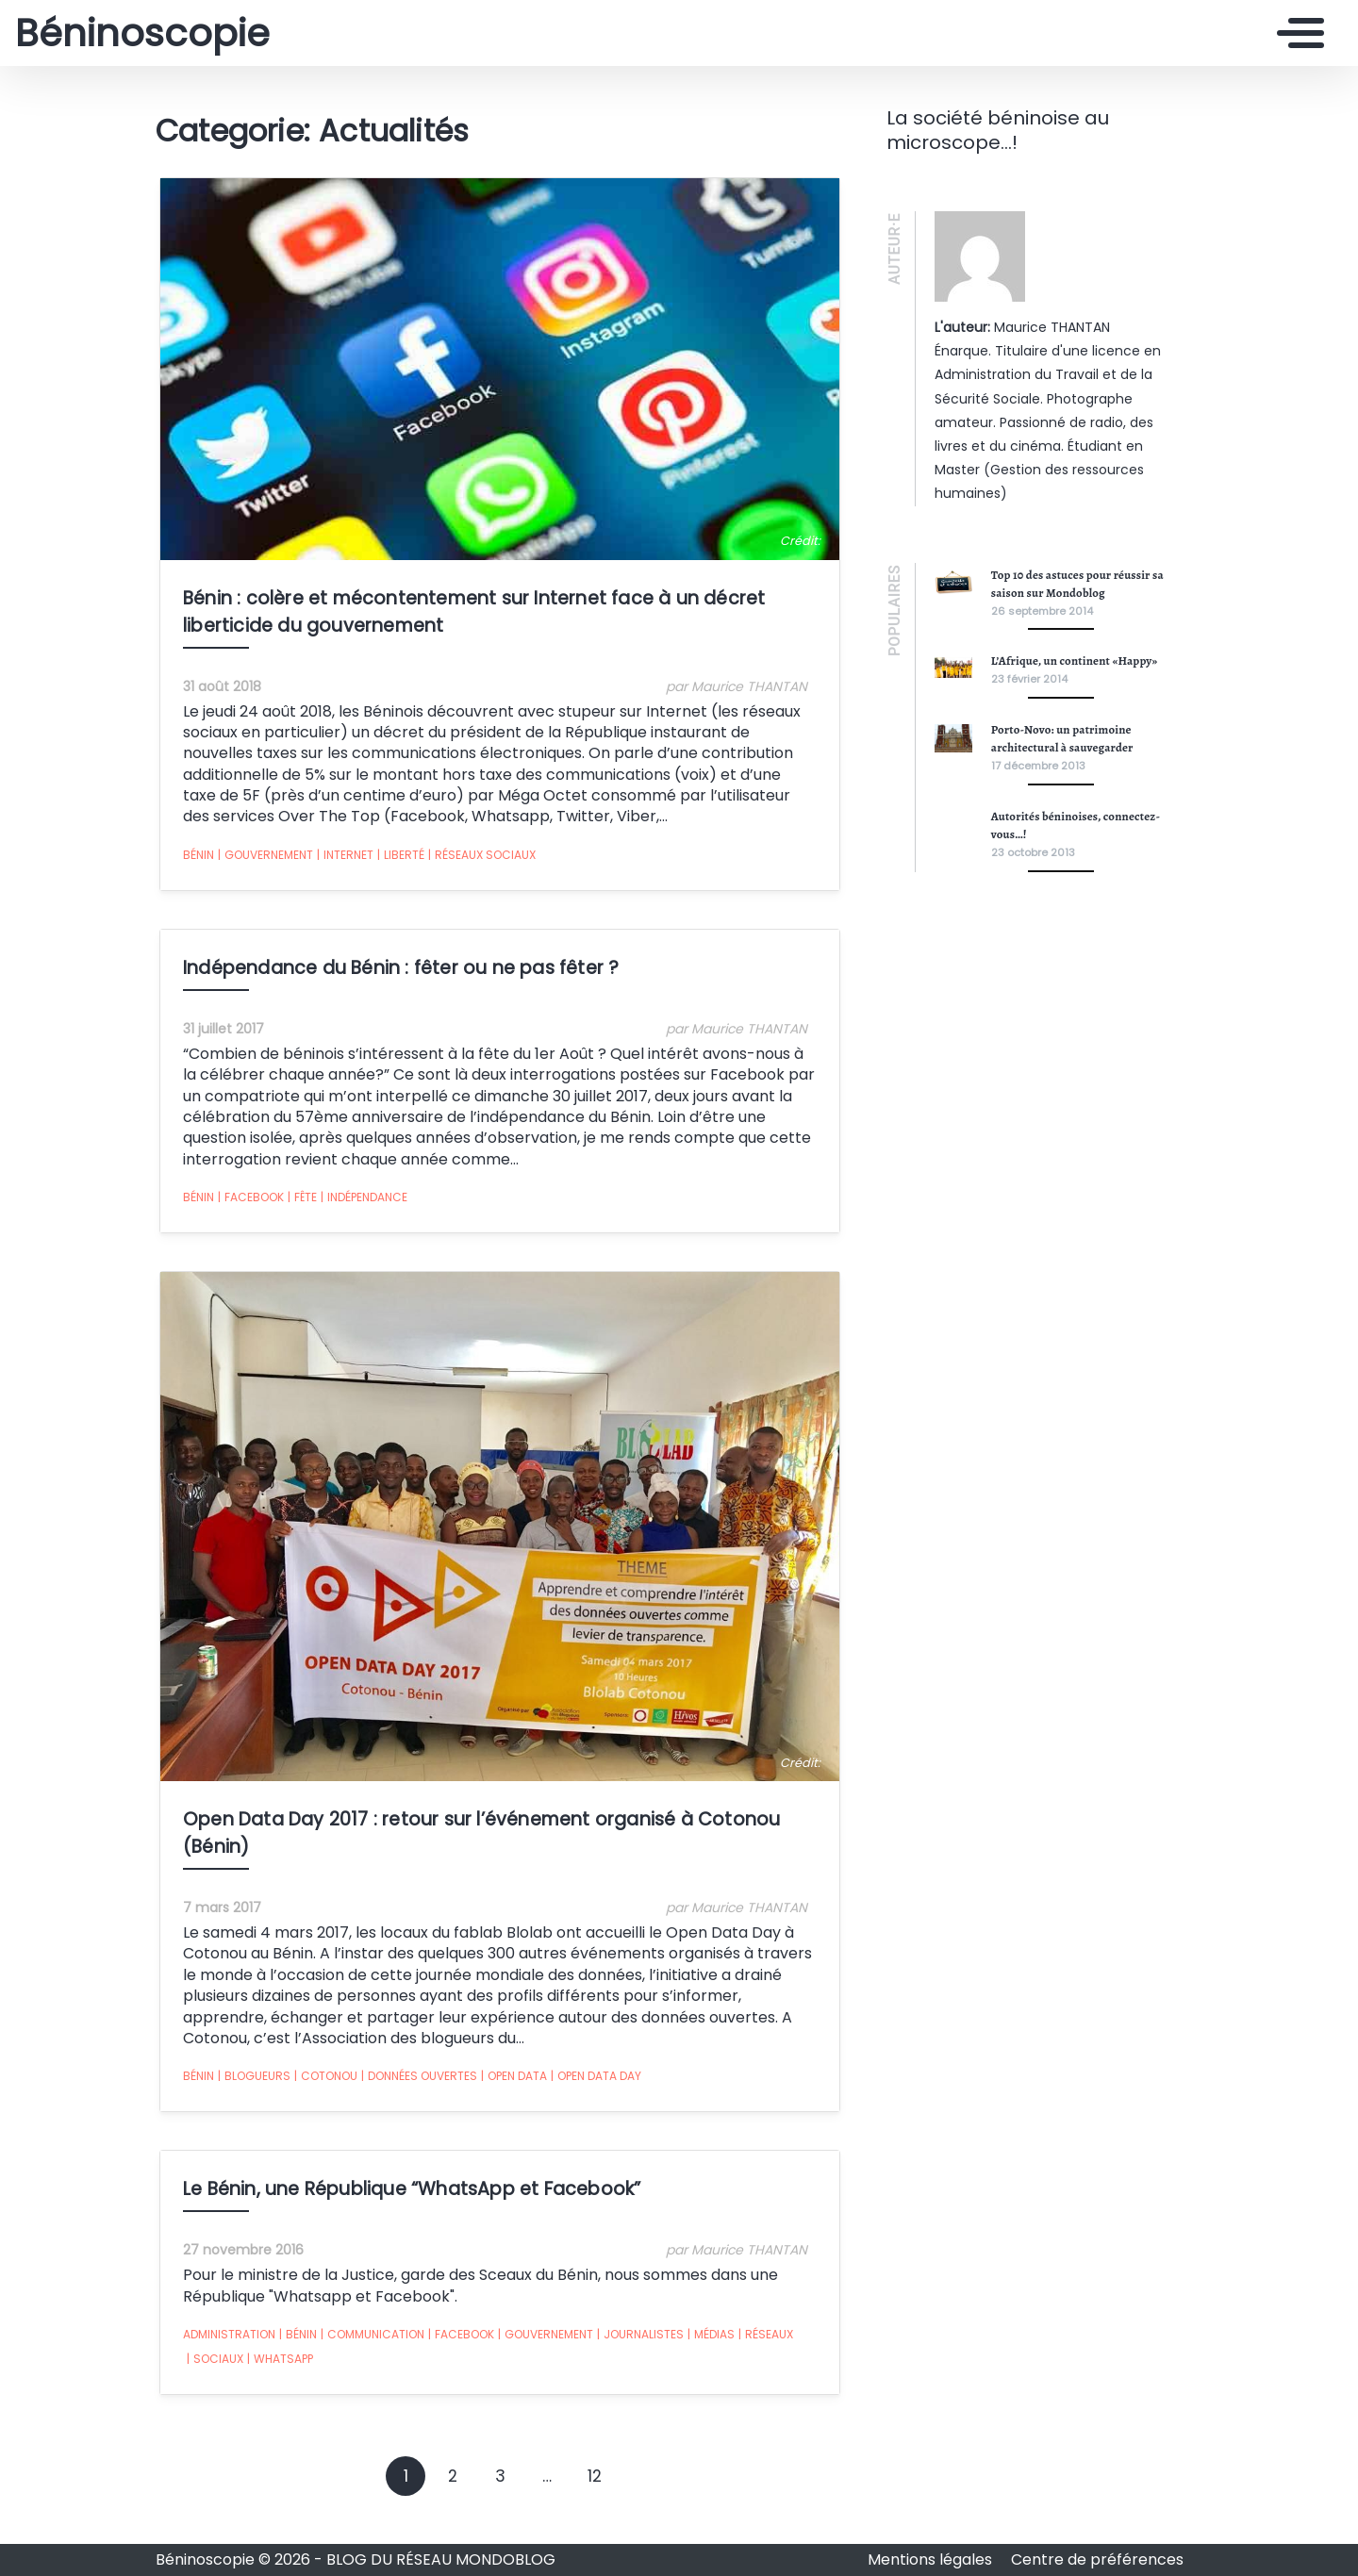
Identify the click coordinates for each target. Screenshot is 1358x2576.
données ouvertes (415, 2086)
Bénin (194, 858)
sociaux (211, 2369)
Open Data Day (592, 2086)
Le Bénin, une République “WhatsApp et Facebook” (408, 2199)
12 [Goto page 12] (595, 2486)
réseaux (762, 2345)
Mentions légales (932, 2559)
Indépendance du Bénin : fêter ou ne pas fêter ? (397, 971)
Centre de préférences (1097, 2559)
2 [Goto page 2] (452, 2486)
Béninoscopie (142, 33)
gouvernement (261, 858)
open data (510, 2086)
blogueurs (250, 2086)
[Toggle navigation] (1296, 33)
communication (369, 2345)
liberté (397, 858)
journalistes (636, 2345)
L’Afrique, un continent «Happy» (1074, 660)
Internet (341, 858)
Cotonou (322, 2086)
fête (298, 1202)
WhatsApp (276, 2369)
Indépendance (360, 1202)
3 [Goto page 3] (500, 2486)
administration (225, 2345)
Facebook (247, 1202)
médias (707, 2345)
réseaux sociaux (478, 858)
